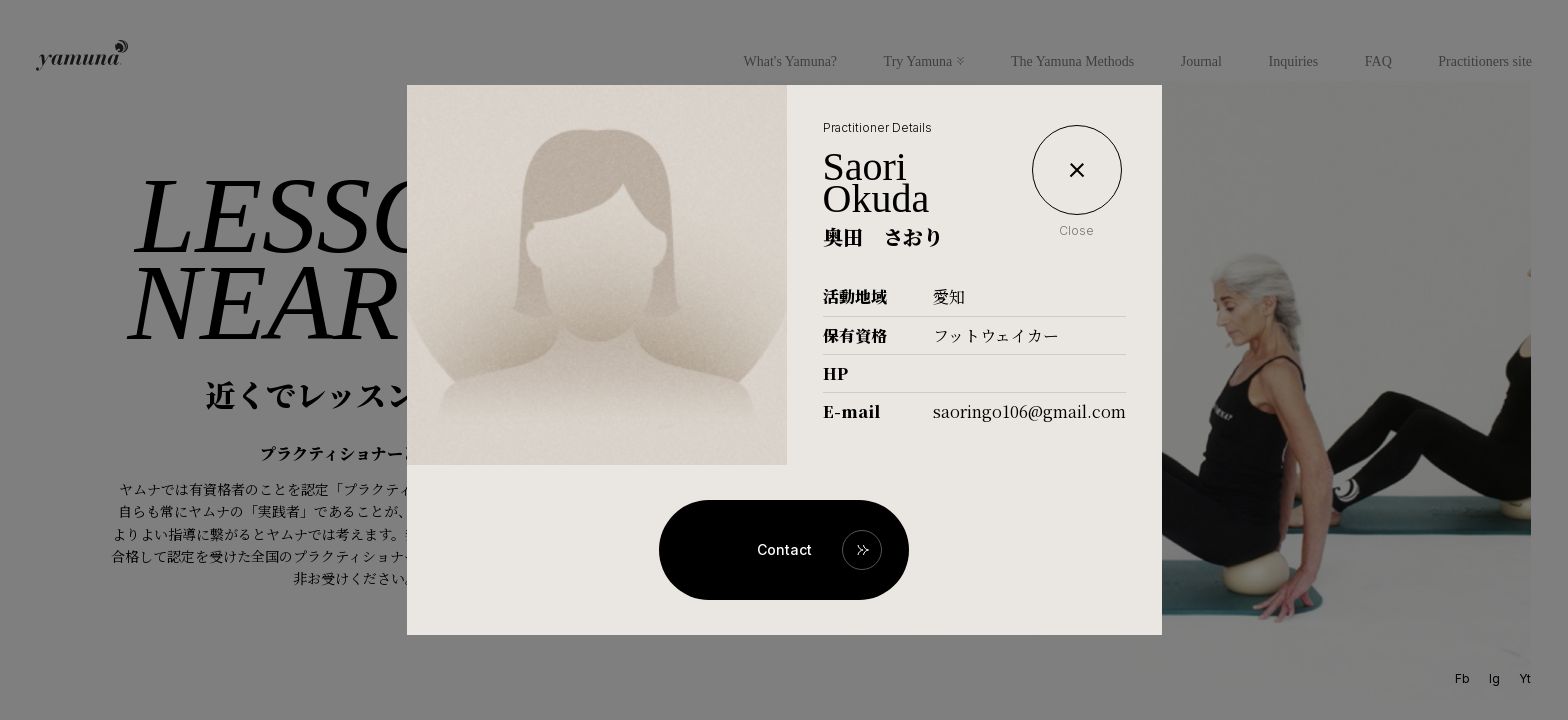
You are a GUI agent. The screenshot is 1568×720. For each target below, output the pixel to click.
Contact (784, 549)
